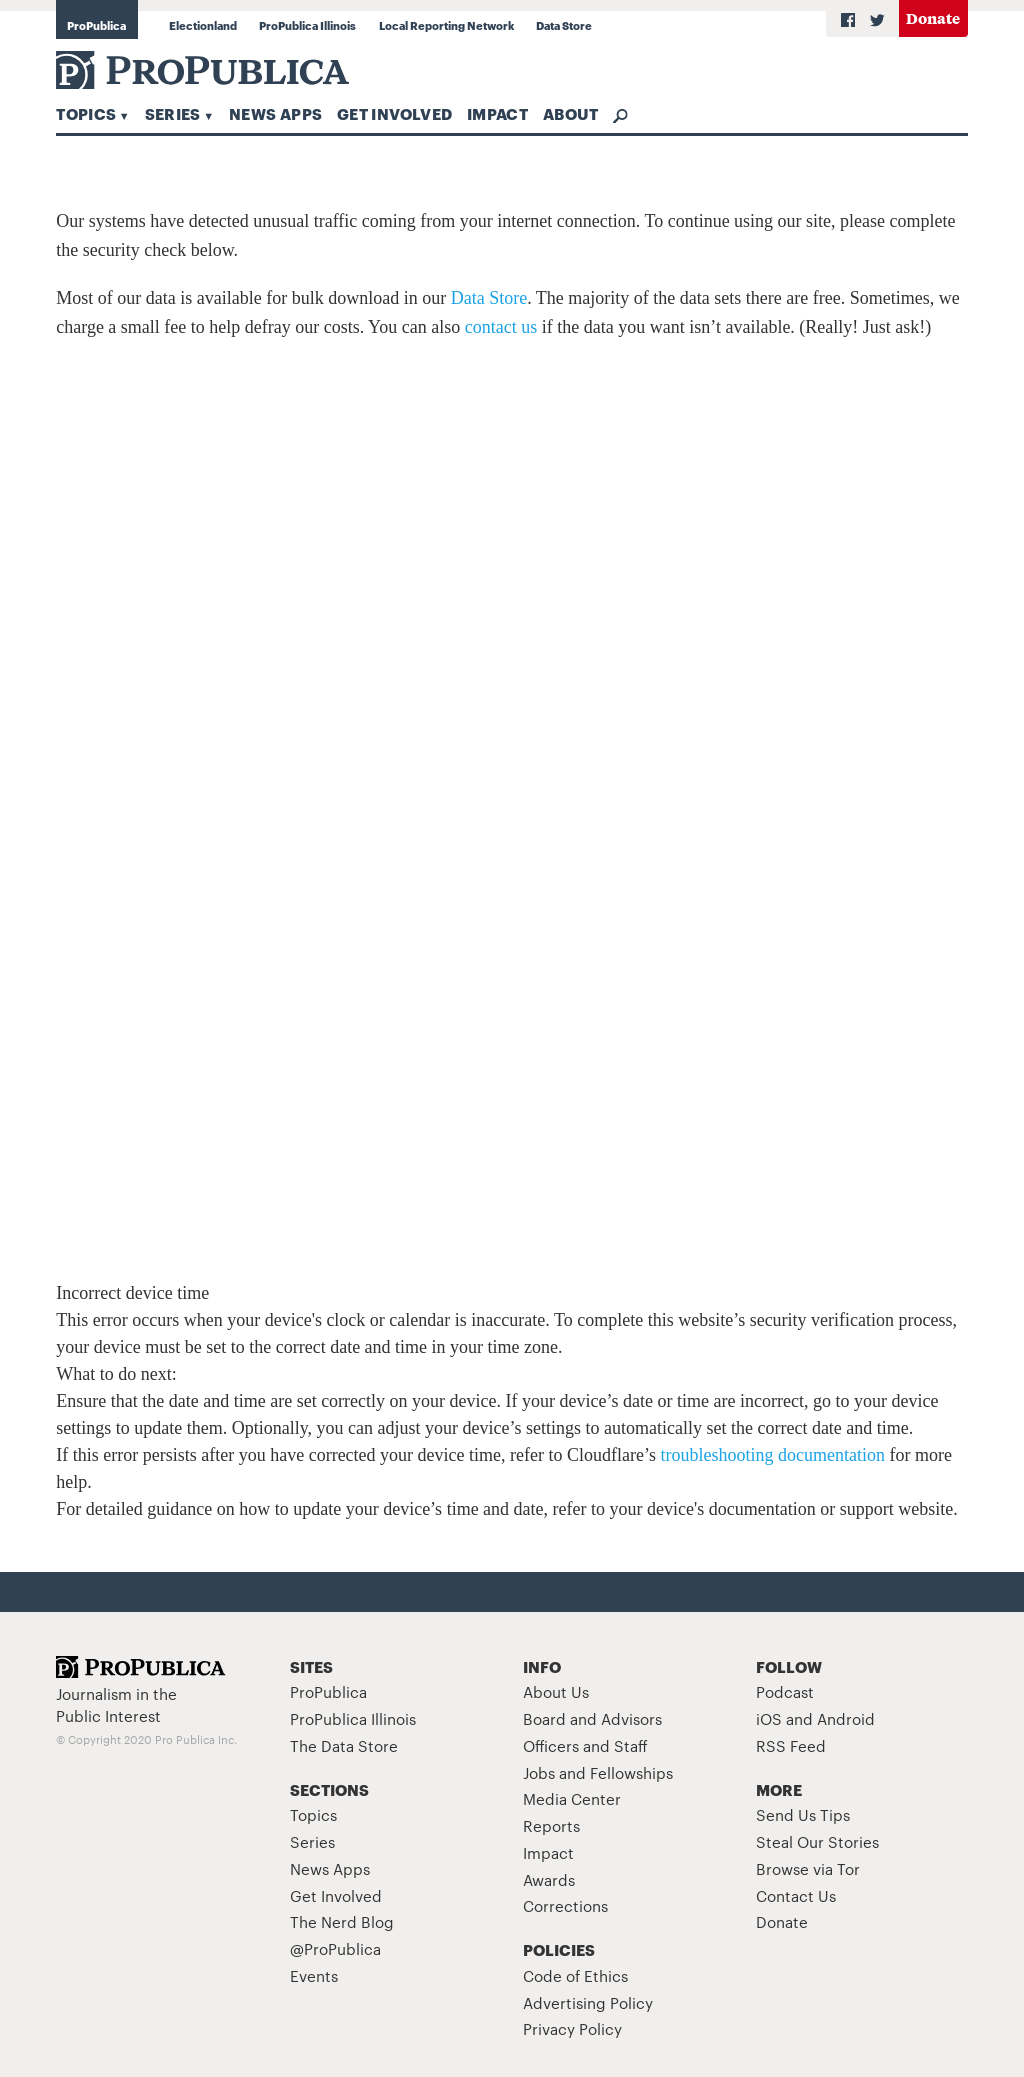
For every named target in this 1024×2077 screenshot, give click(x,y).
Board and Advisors (592, 1718)
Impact (497, 113)
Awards (549, 1879)
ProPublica (96, 25)
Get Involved (394, 113)
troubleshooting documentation (773, 1455)
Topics (86, 113)
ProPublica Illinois (307, 25)
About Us (556, 1691)
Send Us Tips (803, 1814)
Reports (551, 1825)
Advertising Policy (588, 2002)
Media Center (572, 1798)
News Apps (275, 113)
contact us (501, 327)
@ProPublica (335, 1948)
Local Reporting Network (446, 25)
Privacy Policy (572, 2028)
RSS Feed (791, 1745)
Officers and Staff (585, 1745)
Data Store (564, 25)
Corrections (565, 1905)
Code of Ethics (575, 1975)
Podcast (785, 1691)
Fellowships (631, 1772)
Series (173, 113)
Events (314, 1975)
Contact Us (796, 1895)
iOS (769, 1718)
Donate (933, 17)
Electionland (203, 25)
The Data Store (344, 1745)
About (571, 113)
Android (846, 1718)
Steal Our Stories (817, 1841)
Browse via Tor (808, 1868)
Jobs (539, 1772)
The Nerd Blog (342, 1921)
